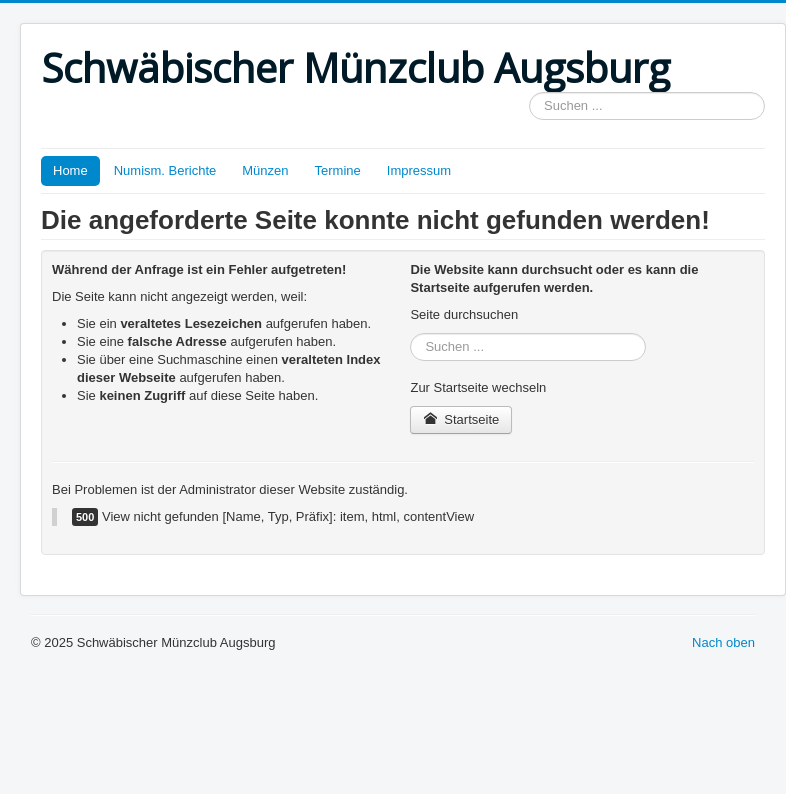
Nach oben (723, 642)
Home (70, 170)
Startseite (461, 419)
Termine (338, 170)
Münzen (265, 170)
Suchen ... (529, 92)
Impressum (419, 170)
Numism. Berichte (165, 170)
